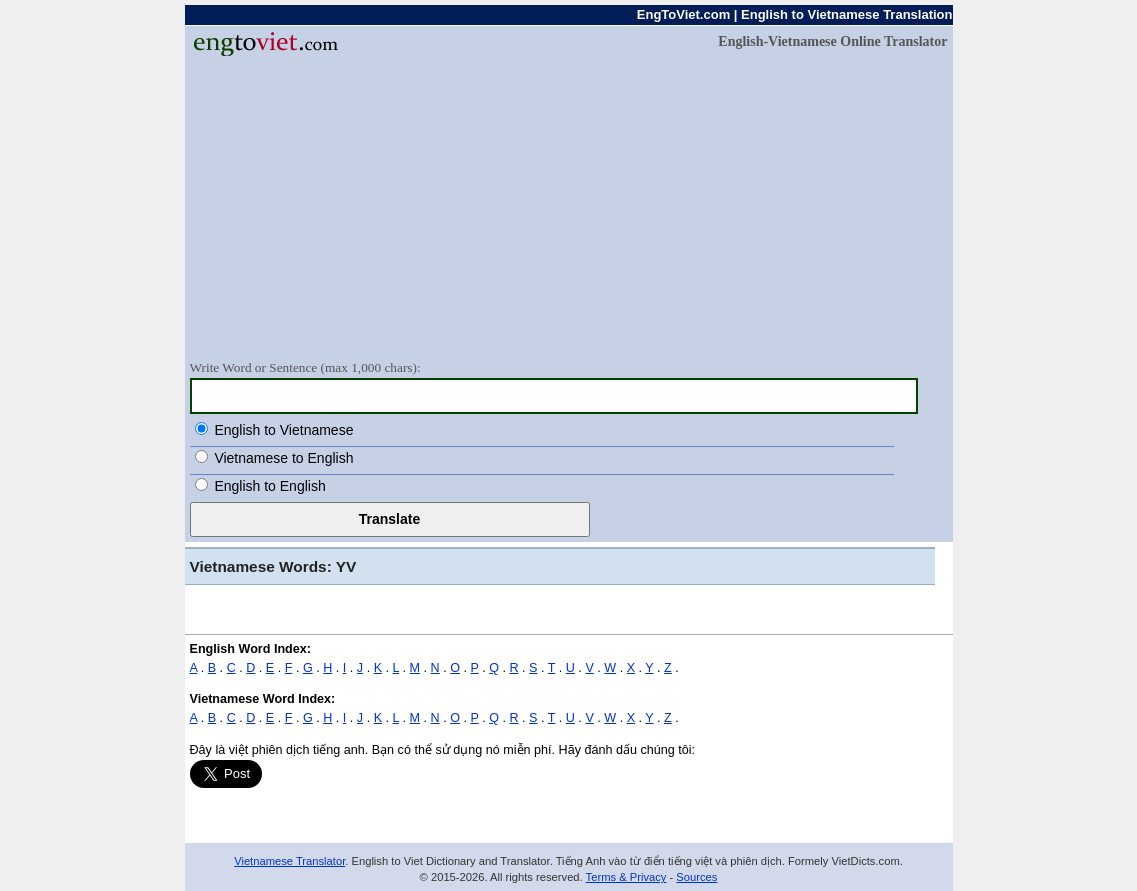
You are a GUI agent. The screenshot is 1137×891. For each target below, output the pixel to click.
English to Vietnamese (283, 430)
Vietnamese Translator (289, 861)
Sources (696, 877)
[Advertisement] (569, 207)
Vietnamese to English (283, 458)
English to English (269, 486)
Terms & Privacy (626, 877)
